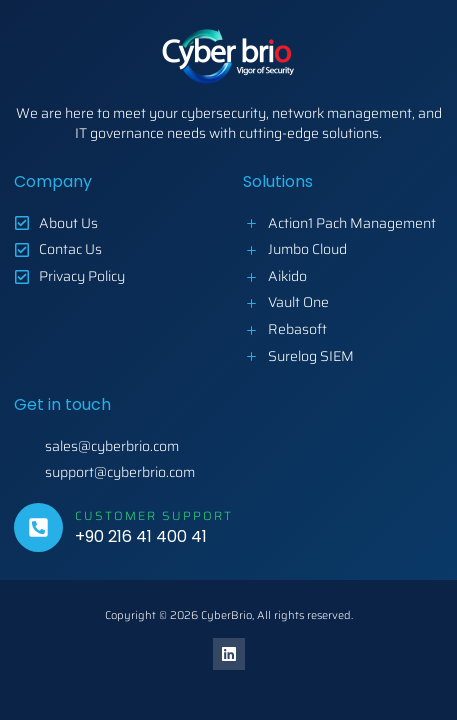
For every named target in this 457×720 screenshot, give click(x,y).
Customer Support (154, 515)
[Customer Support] (38, 527)
